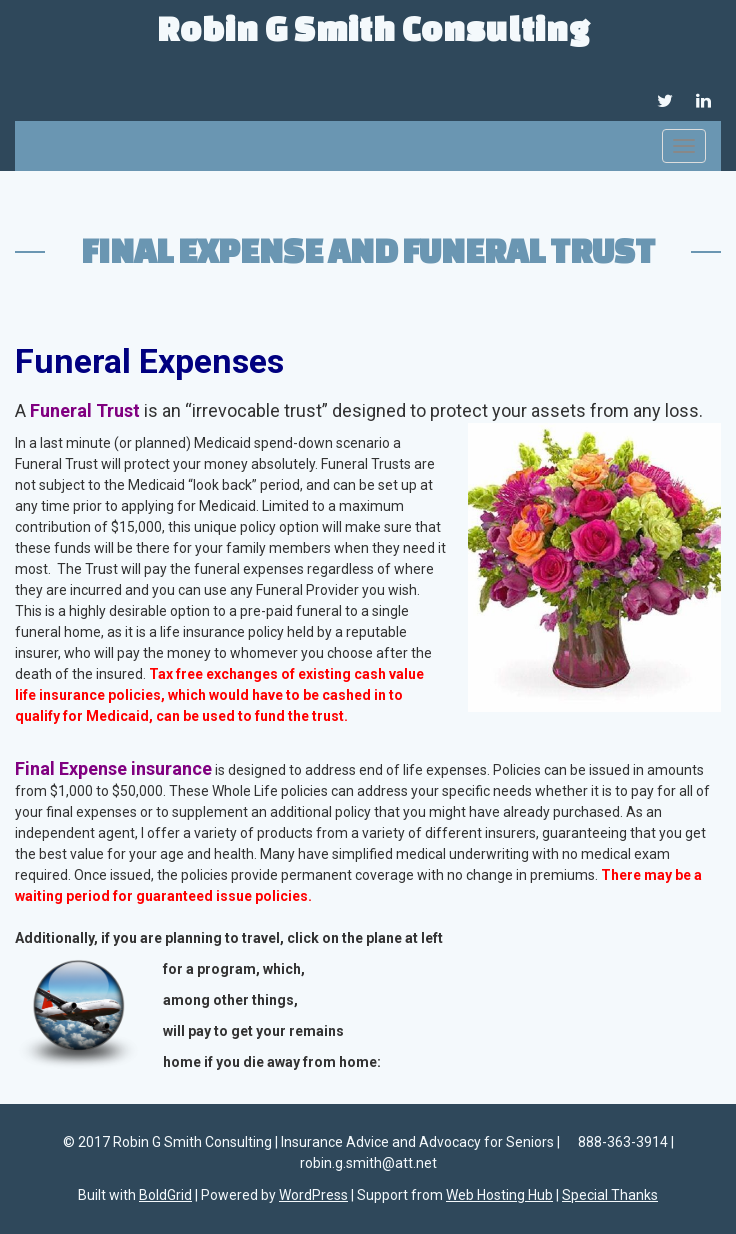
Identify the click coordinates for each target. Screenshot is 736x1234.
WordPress (313, 1195)
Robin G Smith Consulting (373, 28)
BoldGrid (165, 1195)
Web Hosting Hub (499, 1195)
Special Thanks (610, 1195)
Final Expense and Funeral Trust (368, 250)
